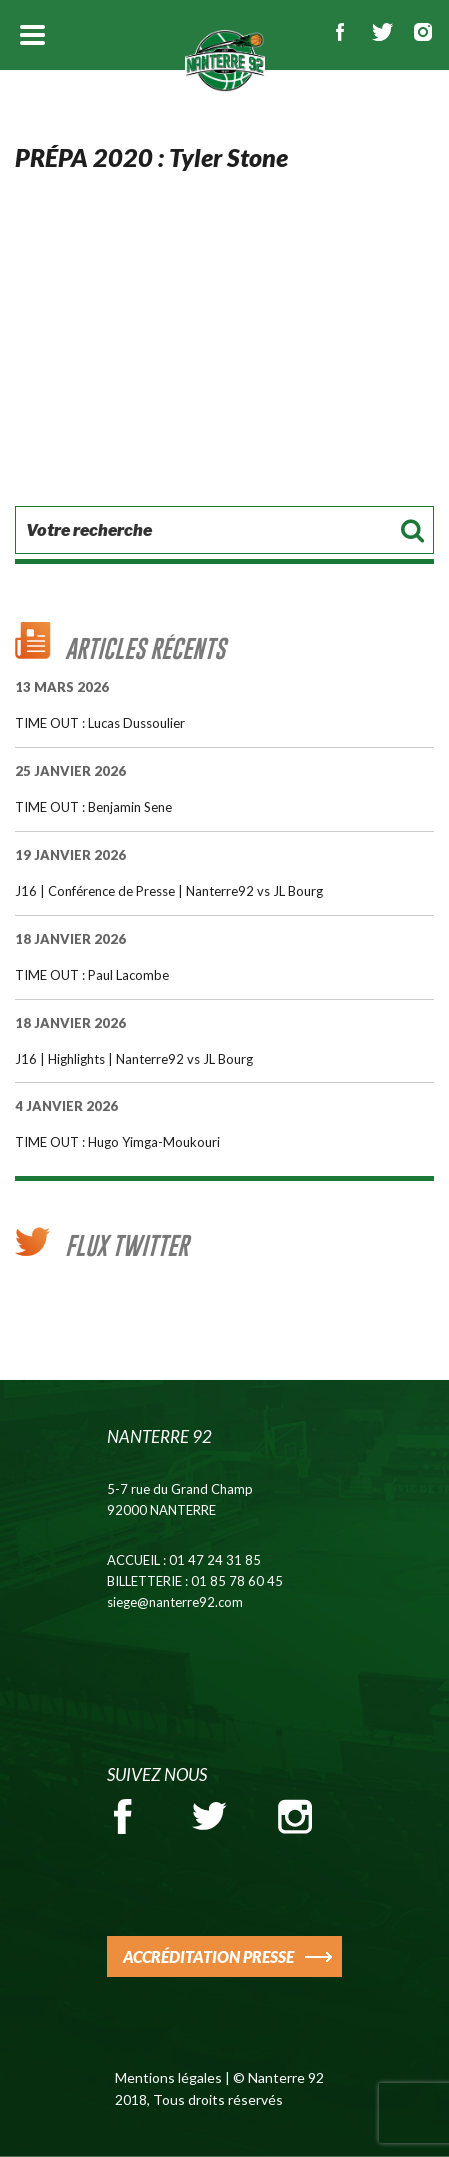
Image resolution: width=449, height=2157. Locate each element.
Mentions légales (168, 2077)
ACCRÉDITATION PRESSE (208, 1956)
